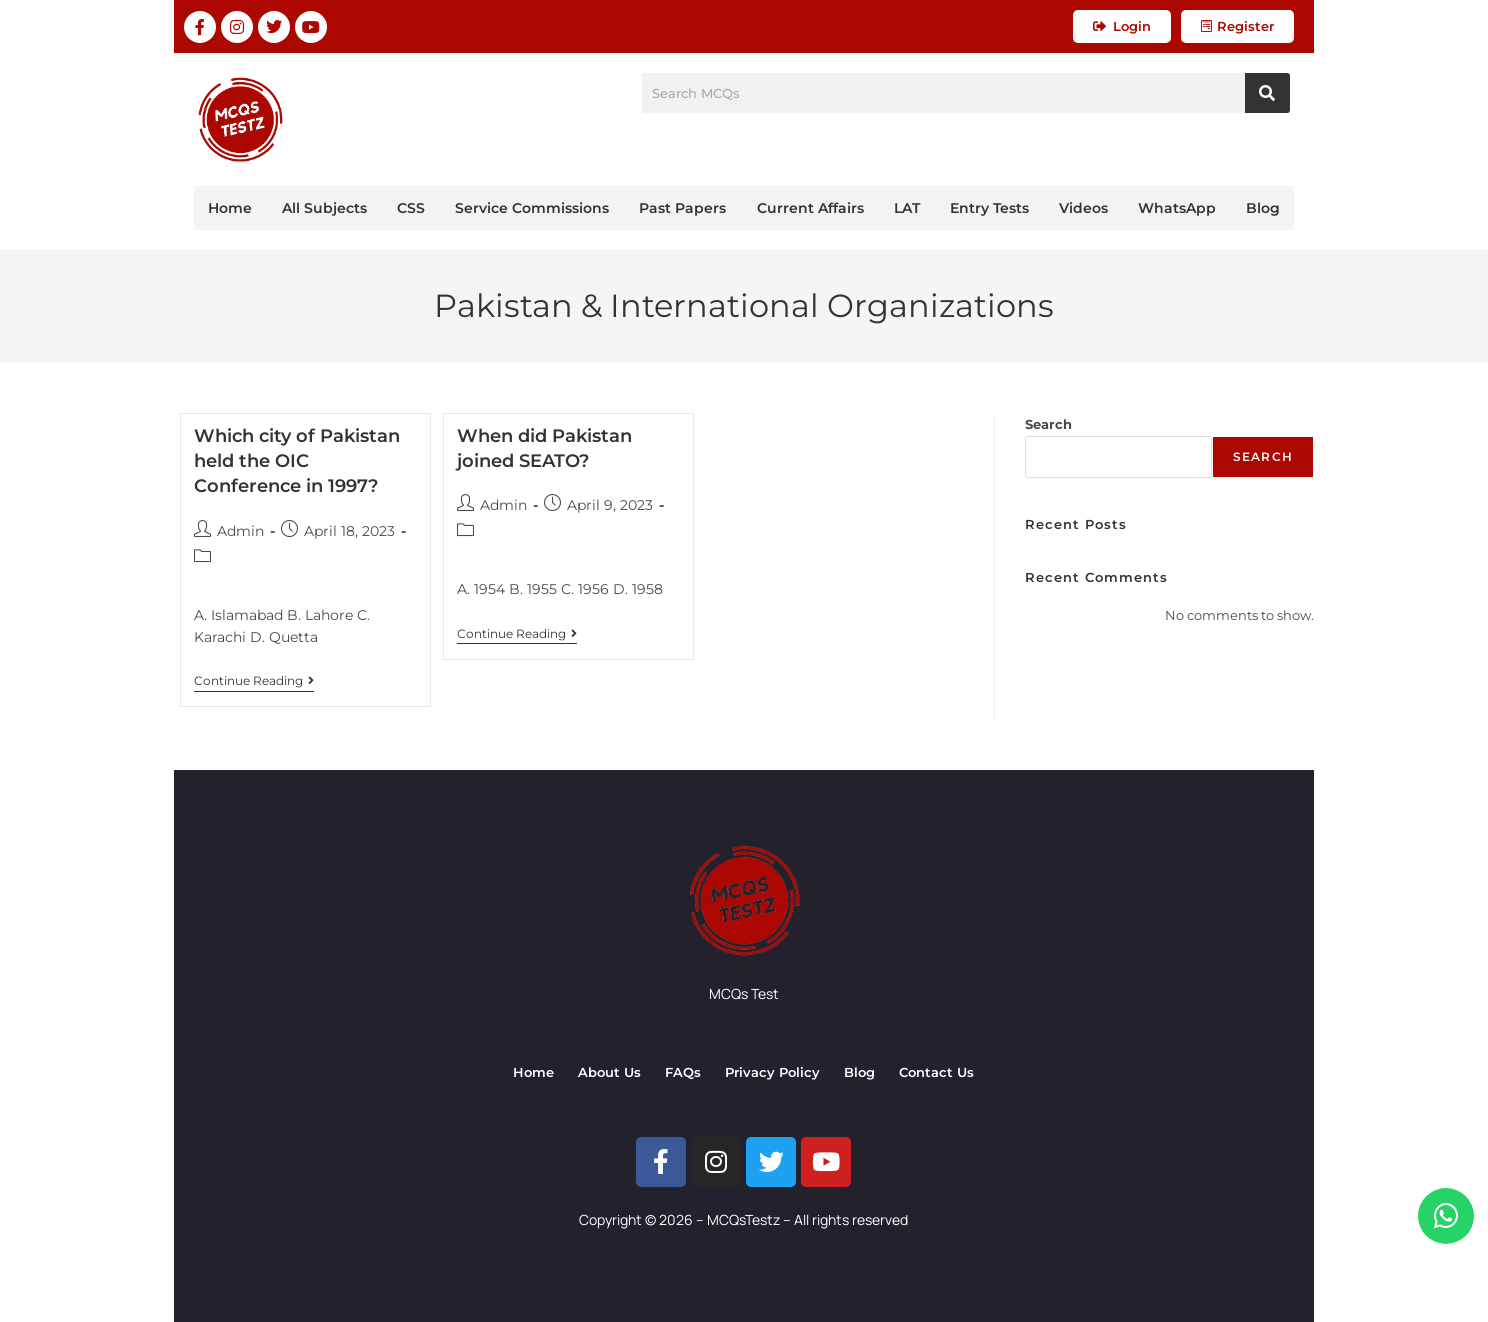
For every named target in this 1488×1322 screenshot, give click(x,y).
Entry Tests (989, 208)
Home (230, 208)
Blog (1263, 208)
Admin (240, 531)
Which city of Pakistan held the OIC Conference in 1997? (297, 461)
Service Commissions (532, 208)
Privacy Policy (772, 1072)
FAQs (683, 1072)
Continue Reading (254, 681)
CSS (411, 208)
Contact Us (936, 1072)
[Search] (1267, 93)
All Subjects (324, 208)
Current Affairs (810, 208)
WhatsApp (1177, 208)
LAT (907, 208)
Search (1048, 424)
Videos (1083, 208)
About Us (609, 1072)
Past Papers (682, 208)
